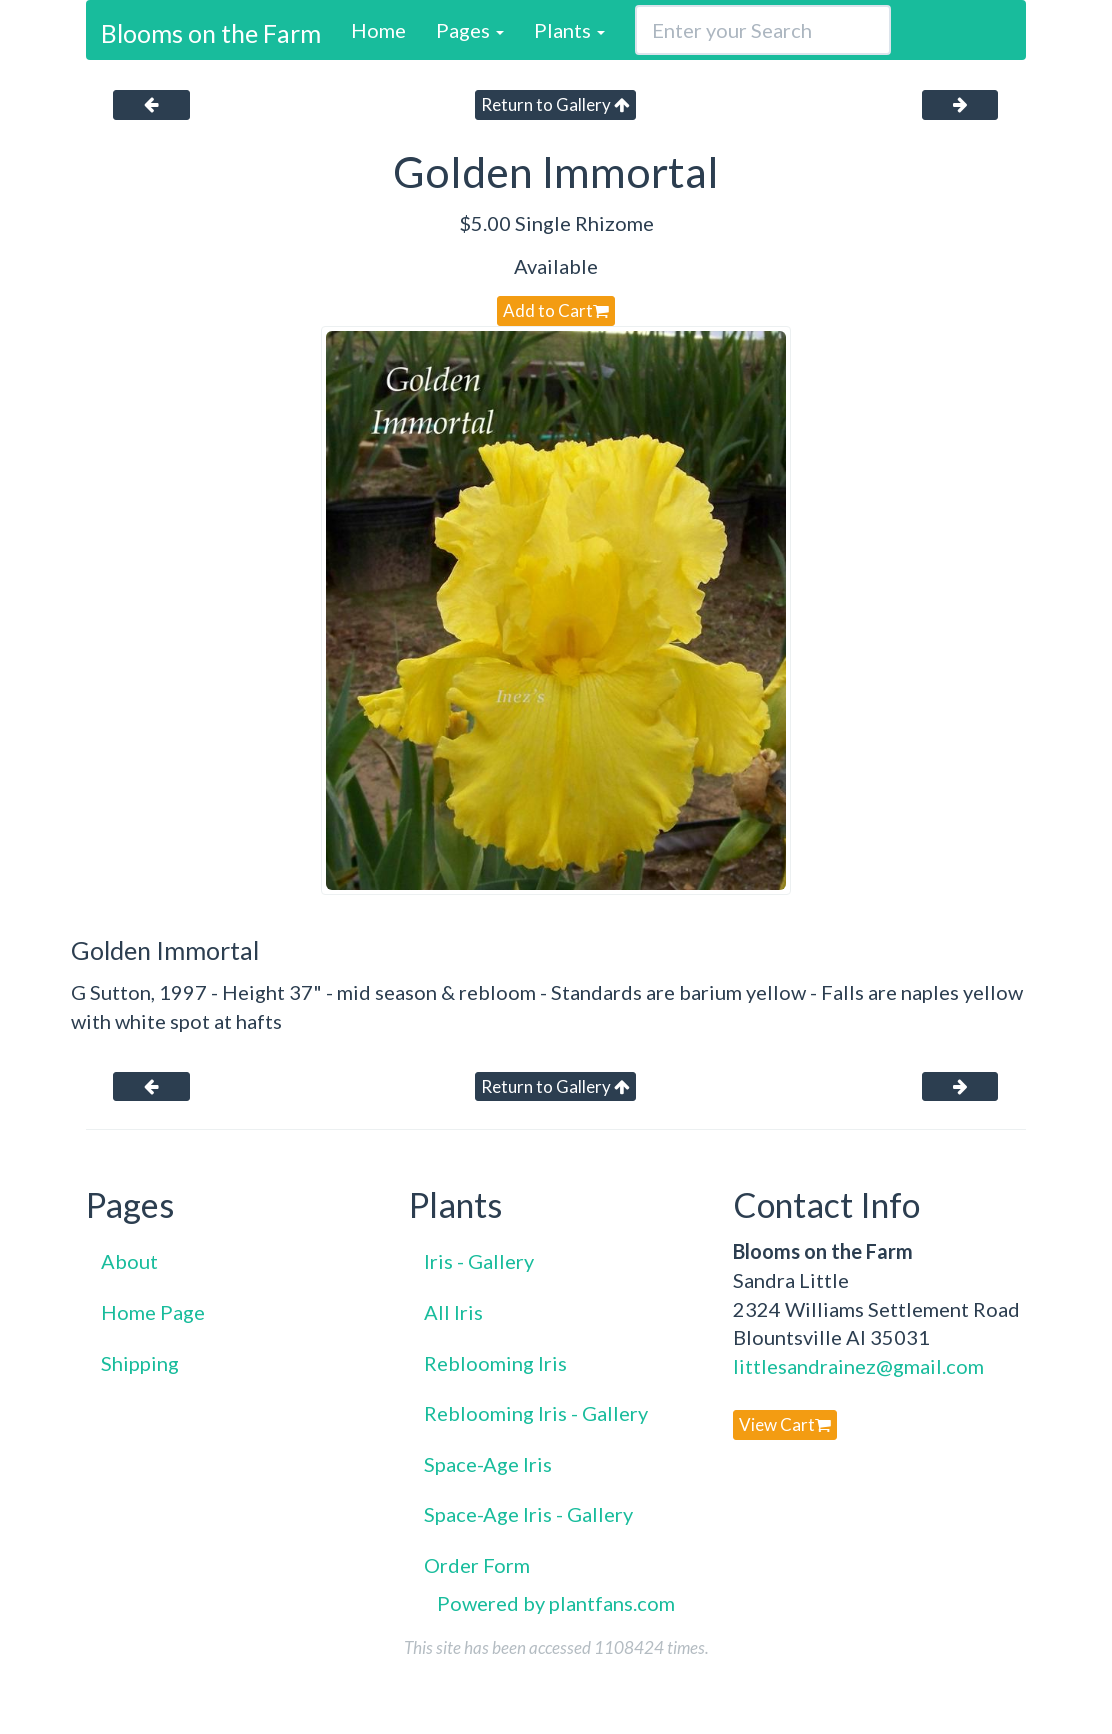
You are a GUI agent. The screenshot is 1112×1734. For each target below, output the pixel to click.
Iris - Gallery (479, 1261)
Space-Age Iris (488, 1464)
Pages (470, 30)
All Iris (453, 1312)
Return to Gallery (555, 104)
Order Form (477, 1565)
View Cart (785, 1424)
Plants (569, 30)
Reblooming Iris (495, 1363)
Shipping (140, 1363)
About (129, 1261)
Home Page (153, 1312)
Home (378, 30)
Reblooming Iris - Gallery (536, 1413)
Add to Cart (556, 310)
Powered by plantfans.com (556, 1603)
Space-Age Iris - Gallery (528, 1514)
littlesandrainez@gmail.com (858, 1366)
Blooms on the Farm (211, 33)
